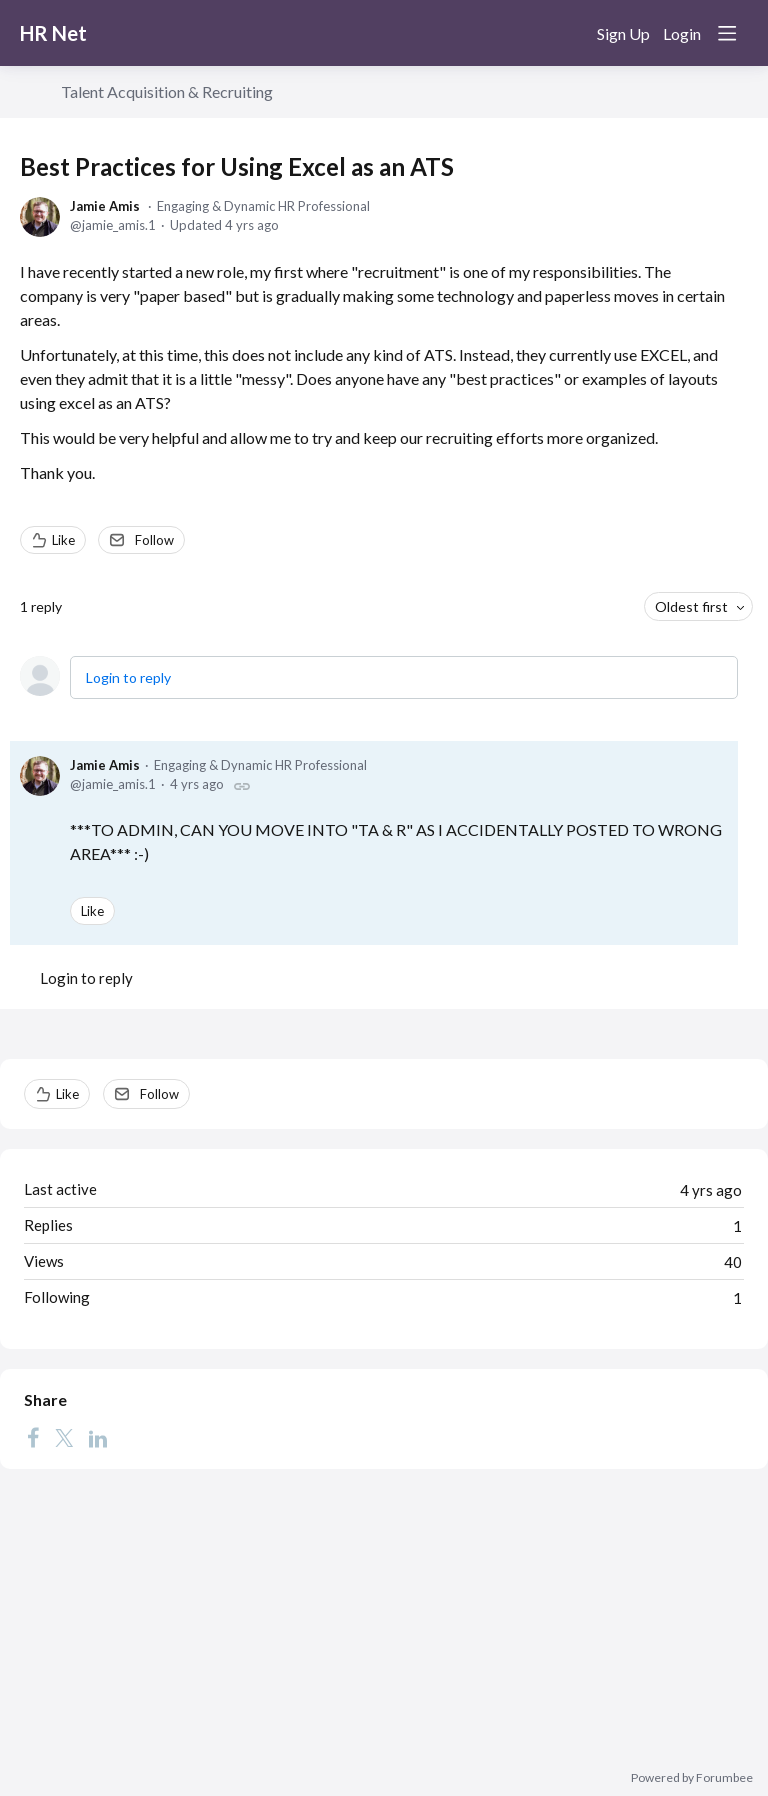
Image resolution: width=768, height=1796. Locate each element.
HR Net (53, 33)
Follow (154, 540)
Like (63, 540)
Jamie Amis (105, 206)
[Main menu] (727, 33)
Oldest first (691, 606)
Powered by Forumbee (692, 1778)
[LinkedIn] (98, 1437)
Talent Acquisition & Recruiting (167, 91)
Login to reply (128, 677)
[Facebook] (33, 1437)
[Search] (568, 33)
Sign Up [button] (623, 33)
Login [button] (682, 33)
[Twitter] (64, 1437)
